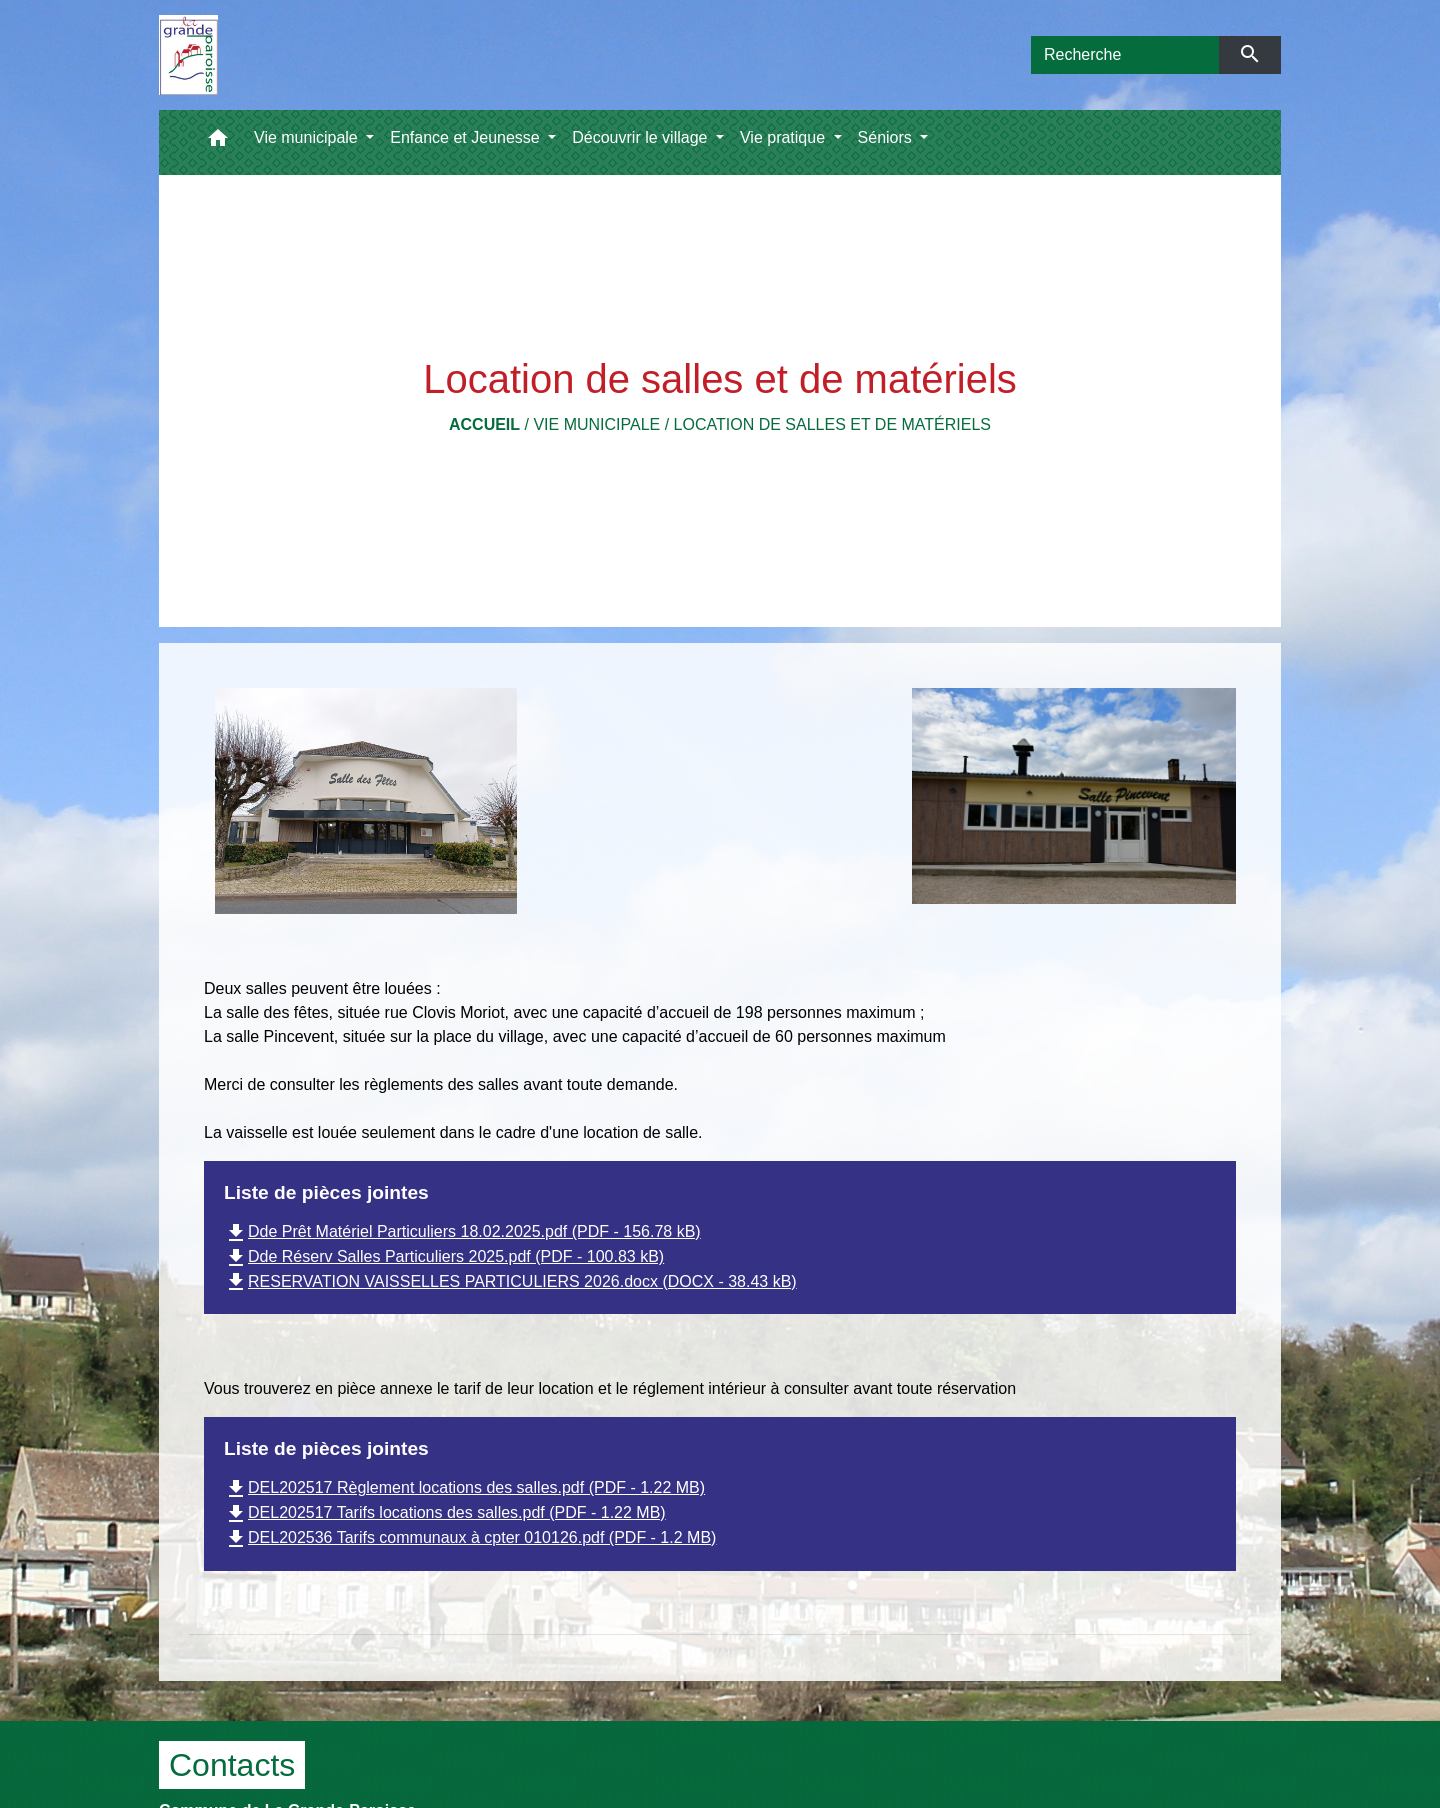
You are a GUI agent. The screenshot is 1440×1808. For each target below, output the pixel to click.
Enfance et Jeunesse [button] (467, 137)
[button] (218, 142)
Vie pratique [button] (785, 137)
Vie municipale (596, 424)
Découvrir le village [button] (642, 137)
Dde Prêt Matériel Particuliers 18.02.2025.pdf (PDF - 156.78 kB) (462, 1231)
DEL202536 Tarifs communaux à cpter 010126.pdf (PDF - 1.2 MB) (470, 1537)
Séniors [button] (887, 137)
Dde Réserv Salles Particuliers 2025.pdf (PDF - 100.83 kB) (444, 1256)
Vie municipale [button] (308, 137)
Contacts (232, 1765)
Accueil (484, 424)
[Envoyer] (1250, 55)
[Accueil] (188, 55)
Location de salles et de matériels (832, 424)
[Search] (1125, 55)
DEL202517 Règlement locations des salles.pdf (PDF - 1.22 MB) (464, 1487)
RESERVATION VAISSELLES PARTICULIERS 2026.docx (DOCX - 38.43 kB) (510, 1281)
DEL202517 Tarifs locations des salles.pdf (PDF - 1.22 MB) (445, 1512)
